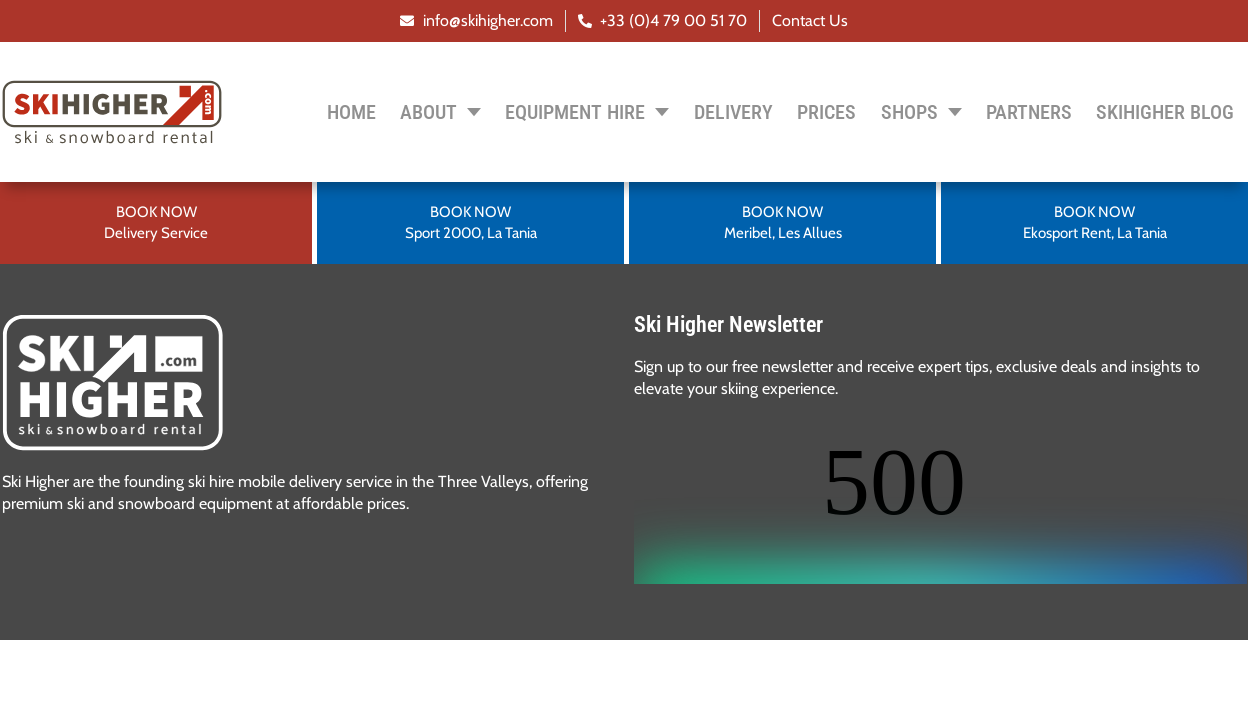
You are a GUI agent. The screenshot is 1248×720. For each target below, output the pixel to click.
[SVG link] (113, 382)
